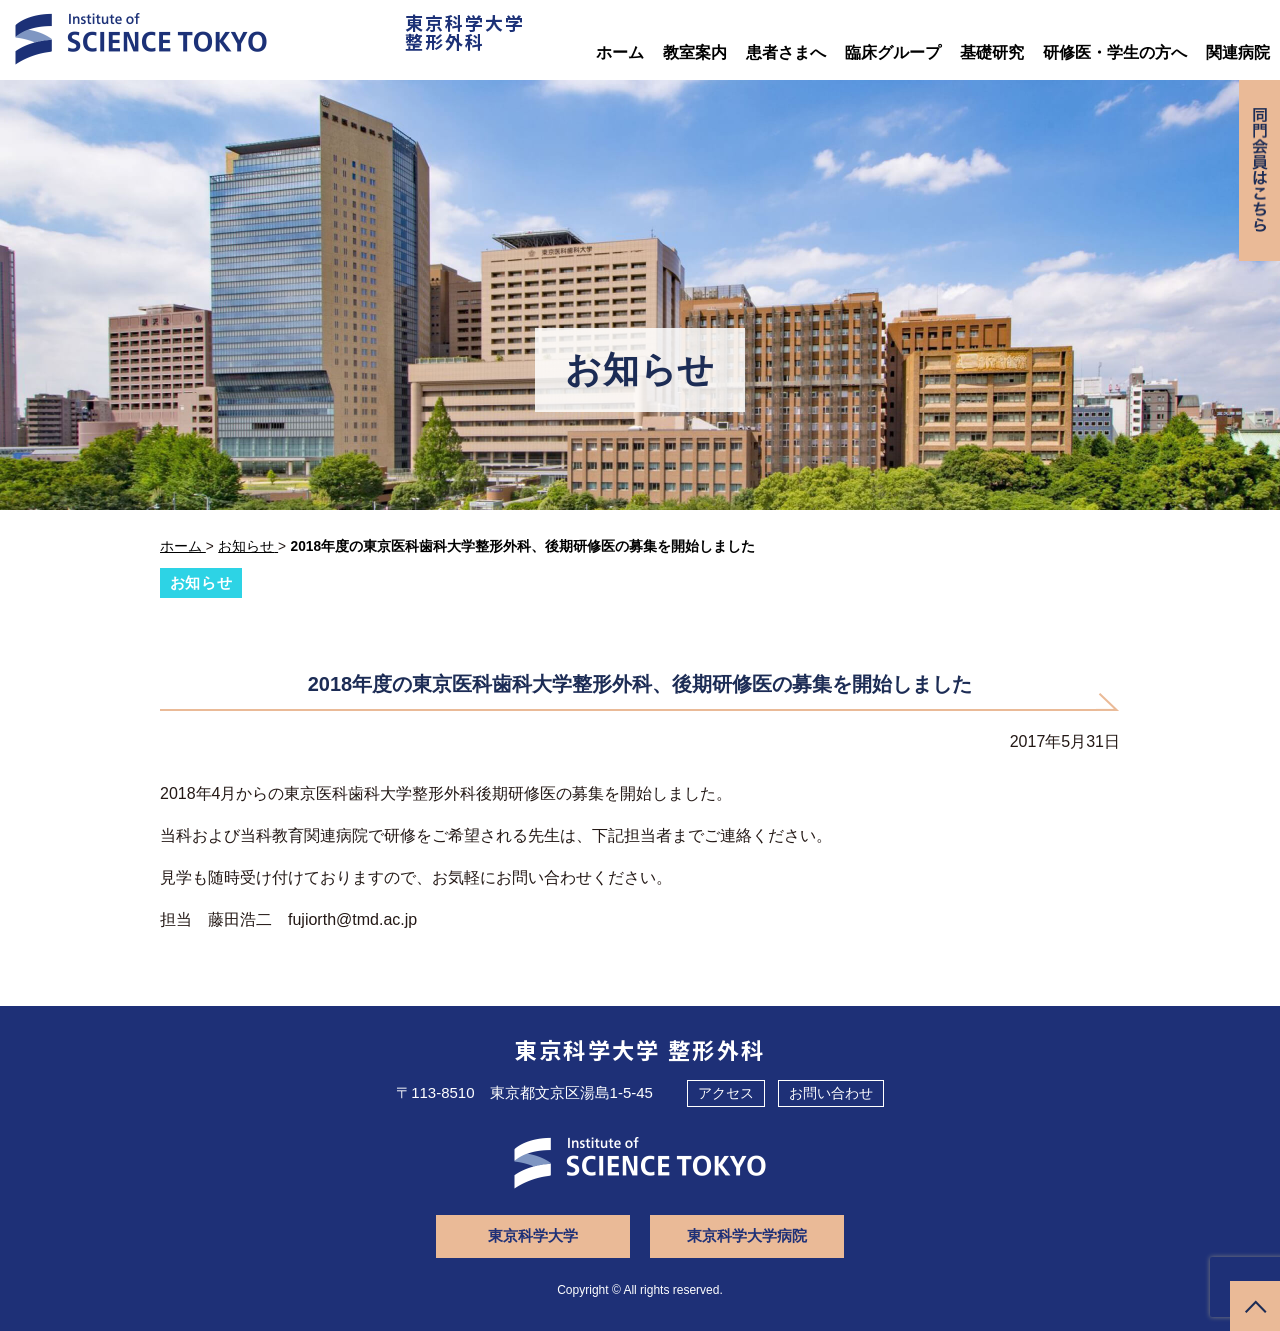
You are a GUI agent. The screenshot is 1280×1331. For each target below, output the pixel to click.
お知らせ (201, 582)
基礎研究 (992, 52)
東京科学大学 (535, 1234)
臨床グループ (893, 52)
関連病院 (1238, 52)
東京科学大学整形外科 (459, 34)
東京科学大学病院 (745, 1234)
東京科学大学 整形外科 (640, 1048)
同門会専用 (1259, 172)
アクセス (726, 1092)
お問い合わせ (831, 1092)
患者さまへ (786, 52)
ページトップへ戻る (1255, 1306)
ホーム (620, 52)
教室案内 (695, 52)
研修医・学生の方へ (1115, 52)
